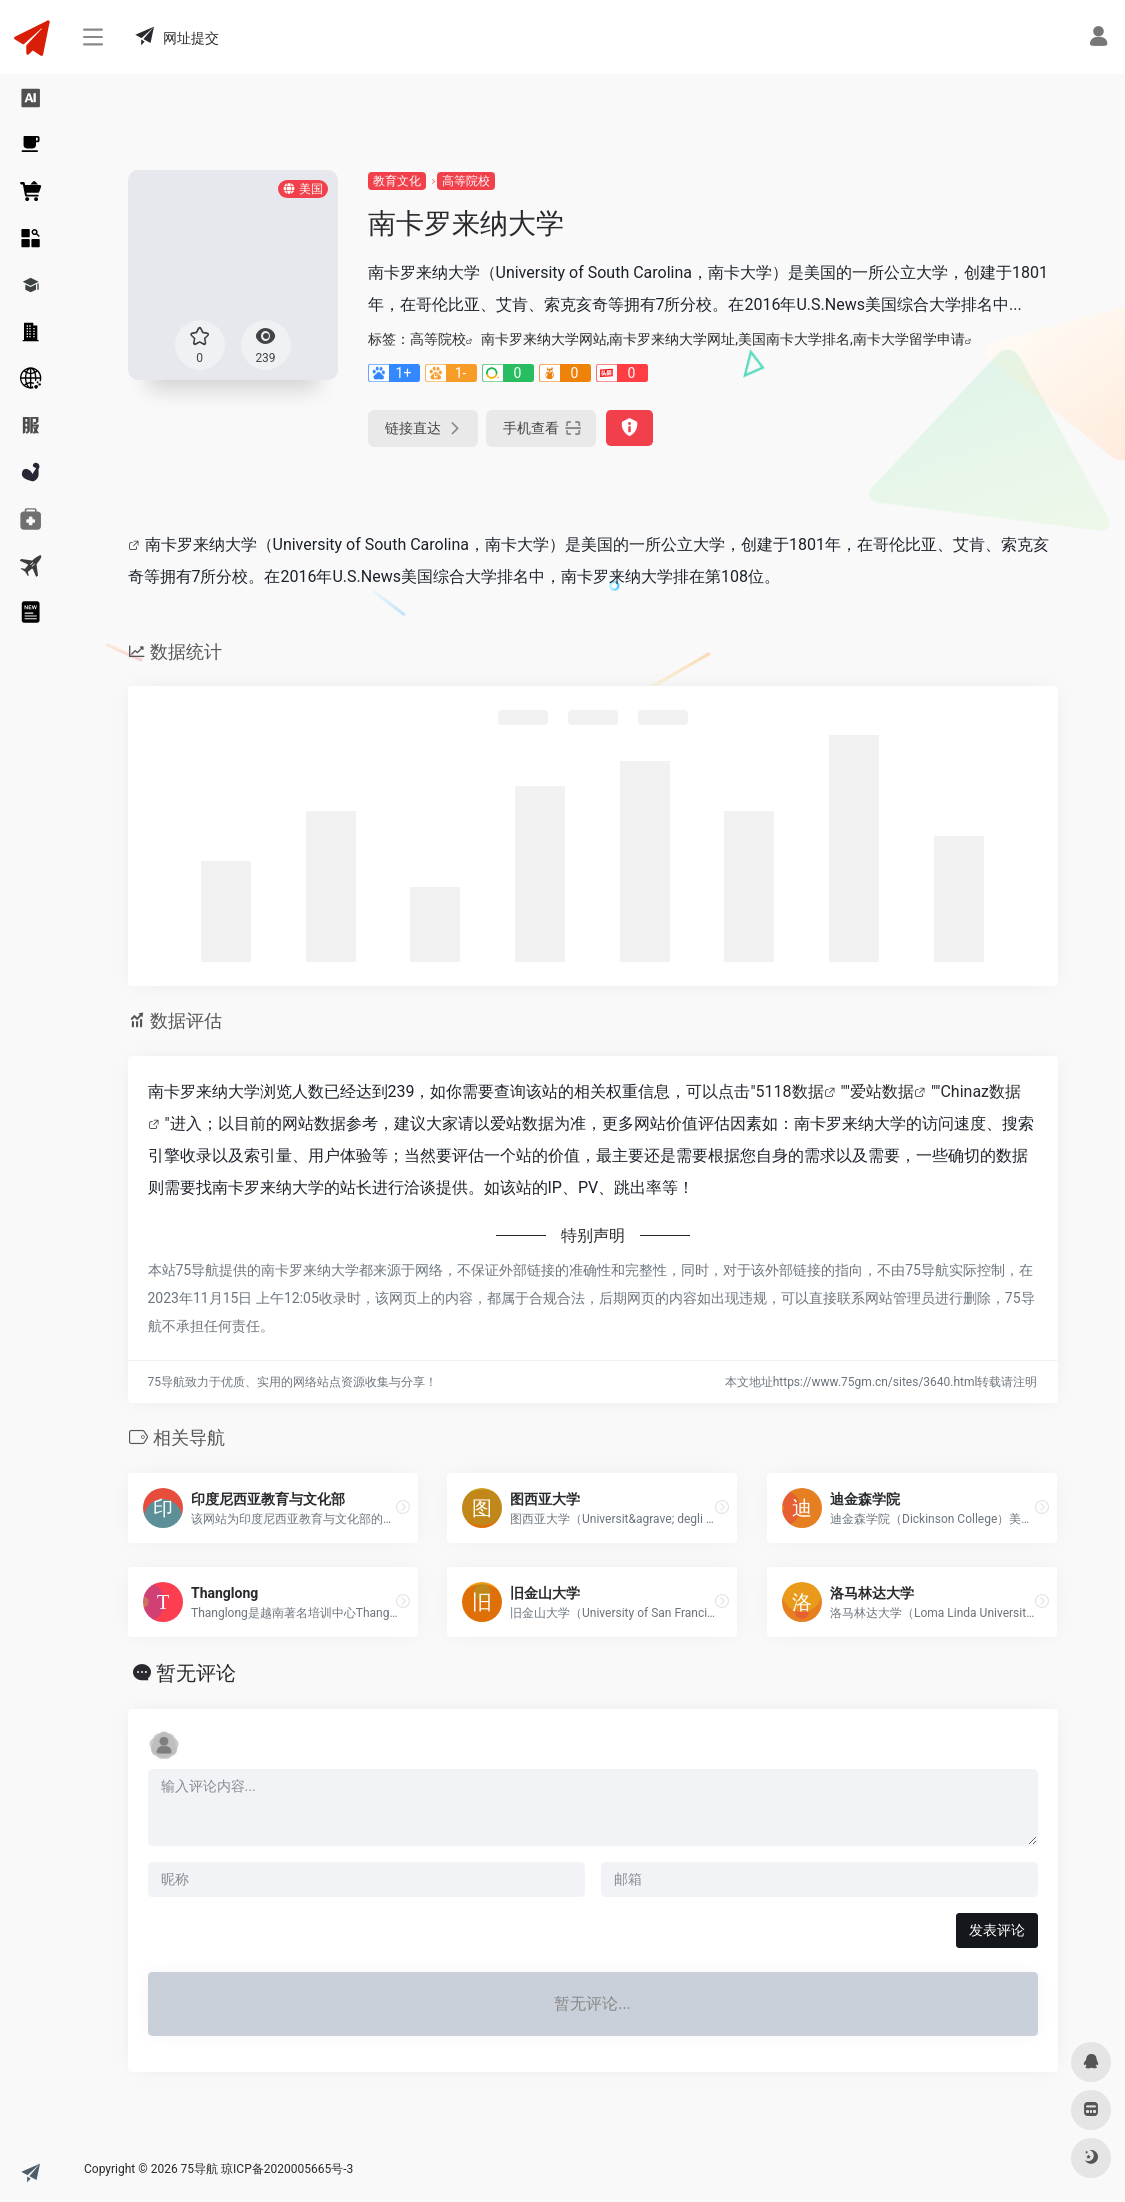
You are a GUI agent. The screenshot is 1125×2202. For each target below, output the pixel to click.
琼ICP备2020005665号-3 (287, 2169)
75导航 (200, 2169)
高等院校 (466, 181)
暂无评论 (196, 1673)
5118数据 (790, 1091)
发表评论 (997, 1930)
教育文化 (397, 181)
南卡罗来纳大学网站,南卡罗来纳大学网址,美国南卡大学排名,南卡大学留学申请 (723, 339)
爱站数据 (882, 1091)
